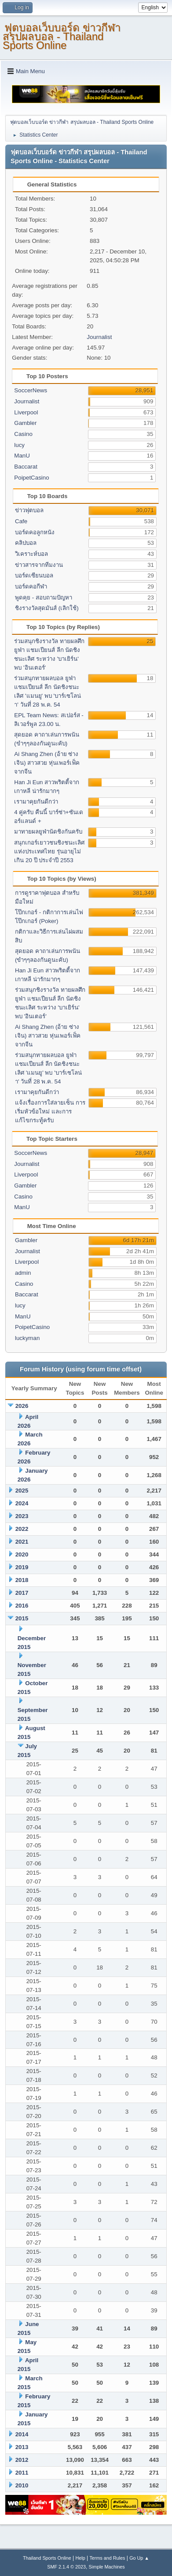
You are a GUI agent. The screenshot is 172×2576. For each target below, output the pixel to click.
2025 (22, 1490)
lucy (19, 445)
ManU (22, 455)
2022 (22, 1529)
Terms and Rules (107, 2558)
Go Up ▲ (139, 2558)
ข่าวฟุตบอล (29, 510)
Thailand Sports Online (47, 2558)
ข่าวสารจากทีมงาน (39, 565)
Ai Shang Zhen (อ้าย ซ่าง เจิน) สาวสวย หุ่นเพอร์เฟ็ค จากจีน (47, 763)
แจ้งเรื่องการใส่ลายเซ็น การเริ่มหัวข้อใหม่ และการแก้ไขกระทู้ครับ (50, 1111)
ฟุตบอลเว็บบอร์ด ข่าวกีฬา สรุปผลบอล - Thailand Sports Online (62, 36)
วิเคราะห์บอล (31, 554)
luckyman (27, 1338)
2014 (22, 2434)
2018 (22, 1580)
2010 (22, 2485)
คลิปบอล (26, 543)
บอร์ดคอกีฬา (31, 586)
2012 (22, 2460)
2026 (22, 1406)
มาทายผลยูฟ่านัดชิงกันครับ (48, 831)
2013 (22, 2447)
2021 (22, 1541)
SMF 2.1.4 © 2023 (66, 2566)
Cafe (21, 521)
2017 (22, 1593)
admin (23, 1272)
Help (80, 2558)
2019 (22, 1567)
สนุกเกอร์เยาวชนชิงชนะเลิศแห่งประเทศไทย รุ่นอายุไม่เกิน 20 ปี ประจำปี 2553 (49, 851)
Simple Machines (107, 2566)
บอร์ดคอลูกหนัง (35, 532)
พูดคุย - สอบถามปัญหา (43, 597)
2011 (22, 2472)
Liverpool (26, 412)
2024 (22, 1503)
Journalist (99, 337)
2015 (22, 1618)
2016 (22, 1605)
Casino (23, 434)
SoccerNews (30, 390)
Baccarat (25, 466)
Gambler (25, 423)
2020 (22, 1554)
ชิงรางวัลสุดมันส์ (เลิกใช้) (47, 608)
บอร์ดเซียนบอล (34, 575)
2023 (22, 1516)
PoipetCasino (31, 477)
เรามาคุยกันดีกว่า (36, 801)
